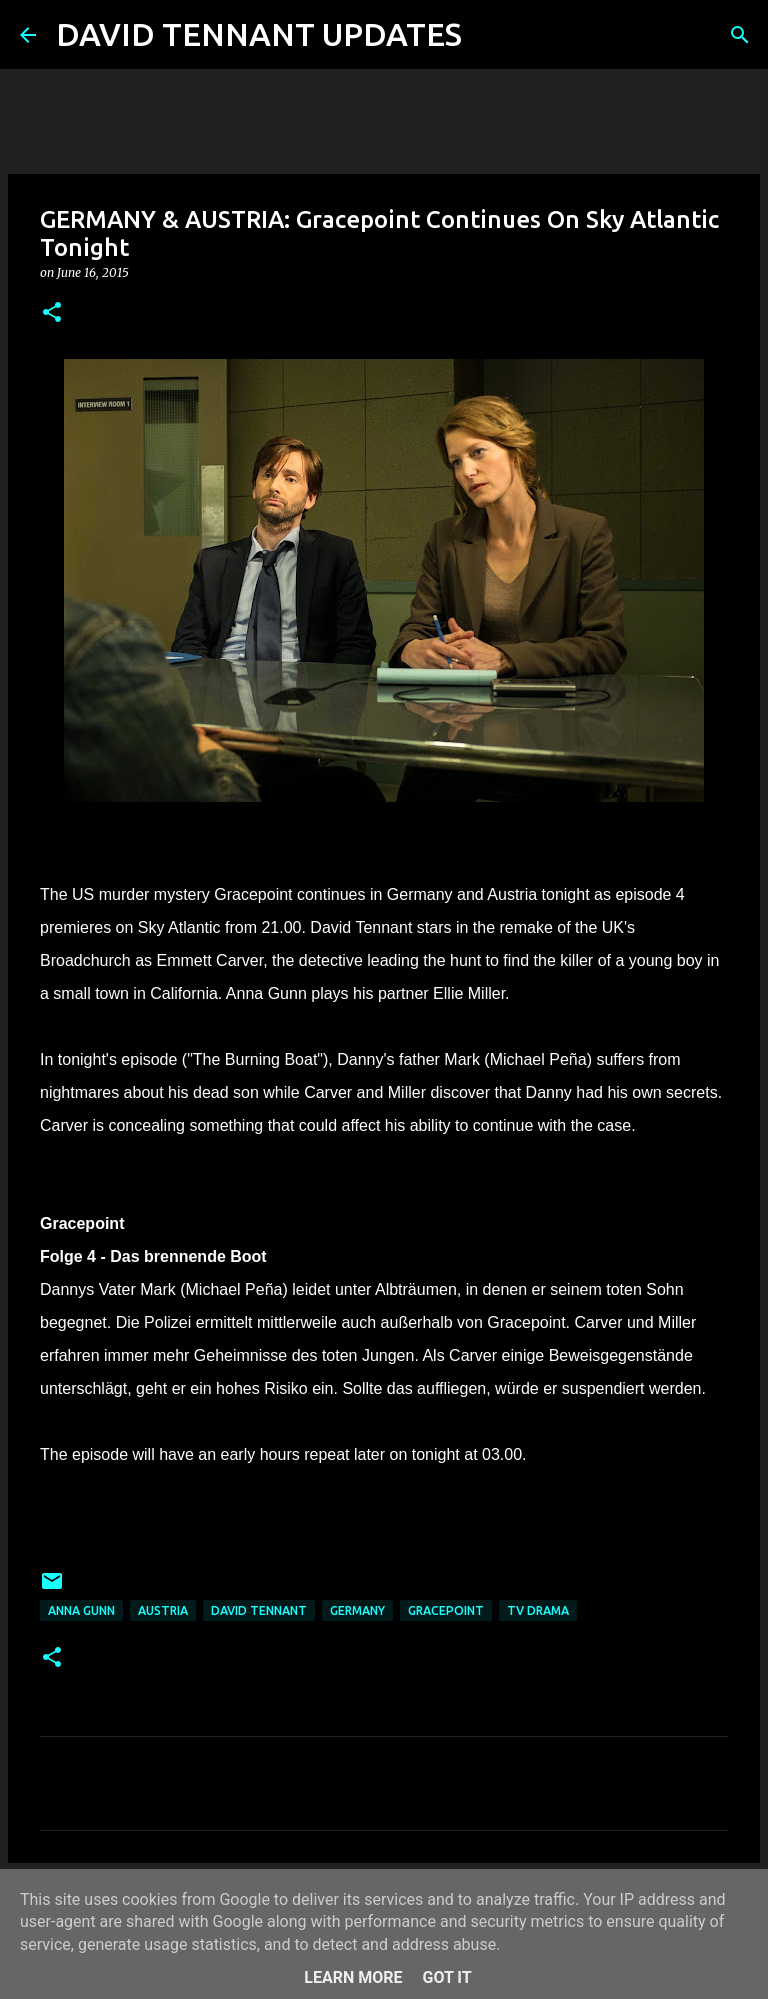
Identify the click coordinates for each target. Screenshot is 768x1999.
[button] (52, 313)
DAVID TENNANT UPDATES (259, 34)
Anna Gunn (81, 1610)
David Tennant (259, 1610)
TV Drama (538, 1610)
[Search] (490, 35)
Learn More (353, 1977)
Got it (446, 1977)
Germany (357, 1610)
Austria (163, 1610)
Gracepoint (446, 1610)
